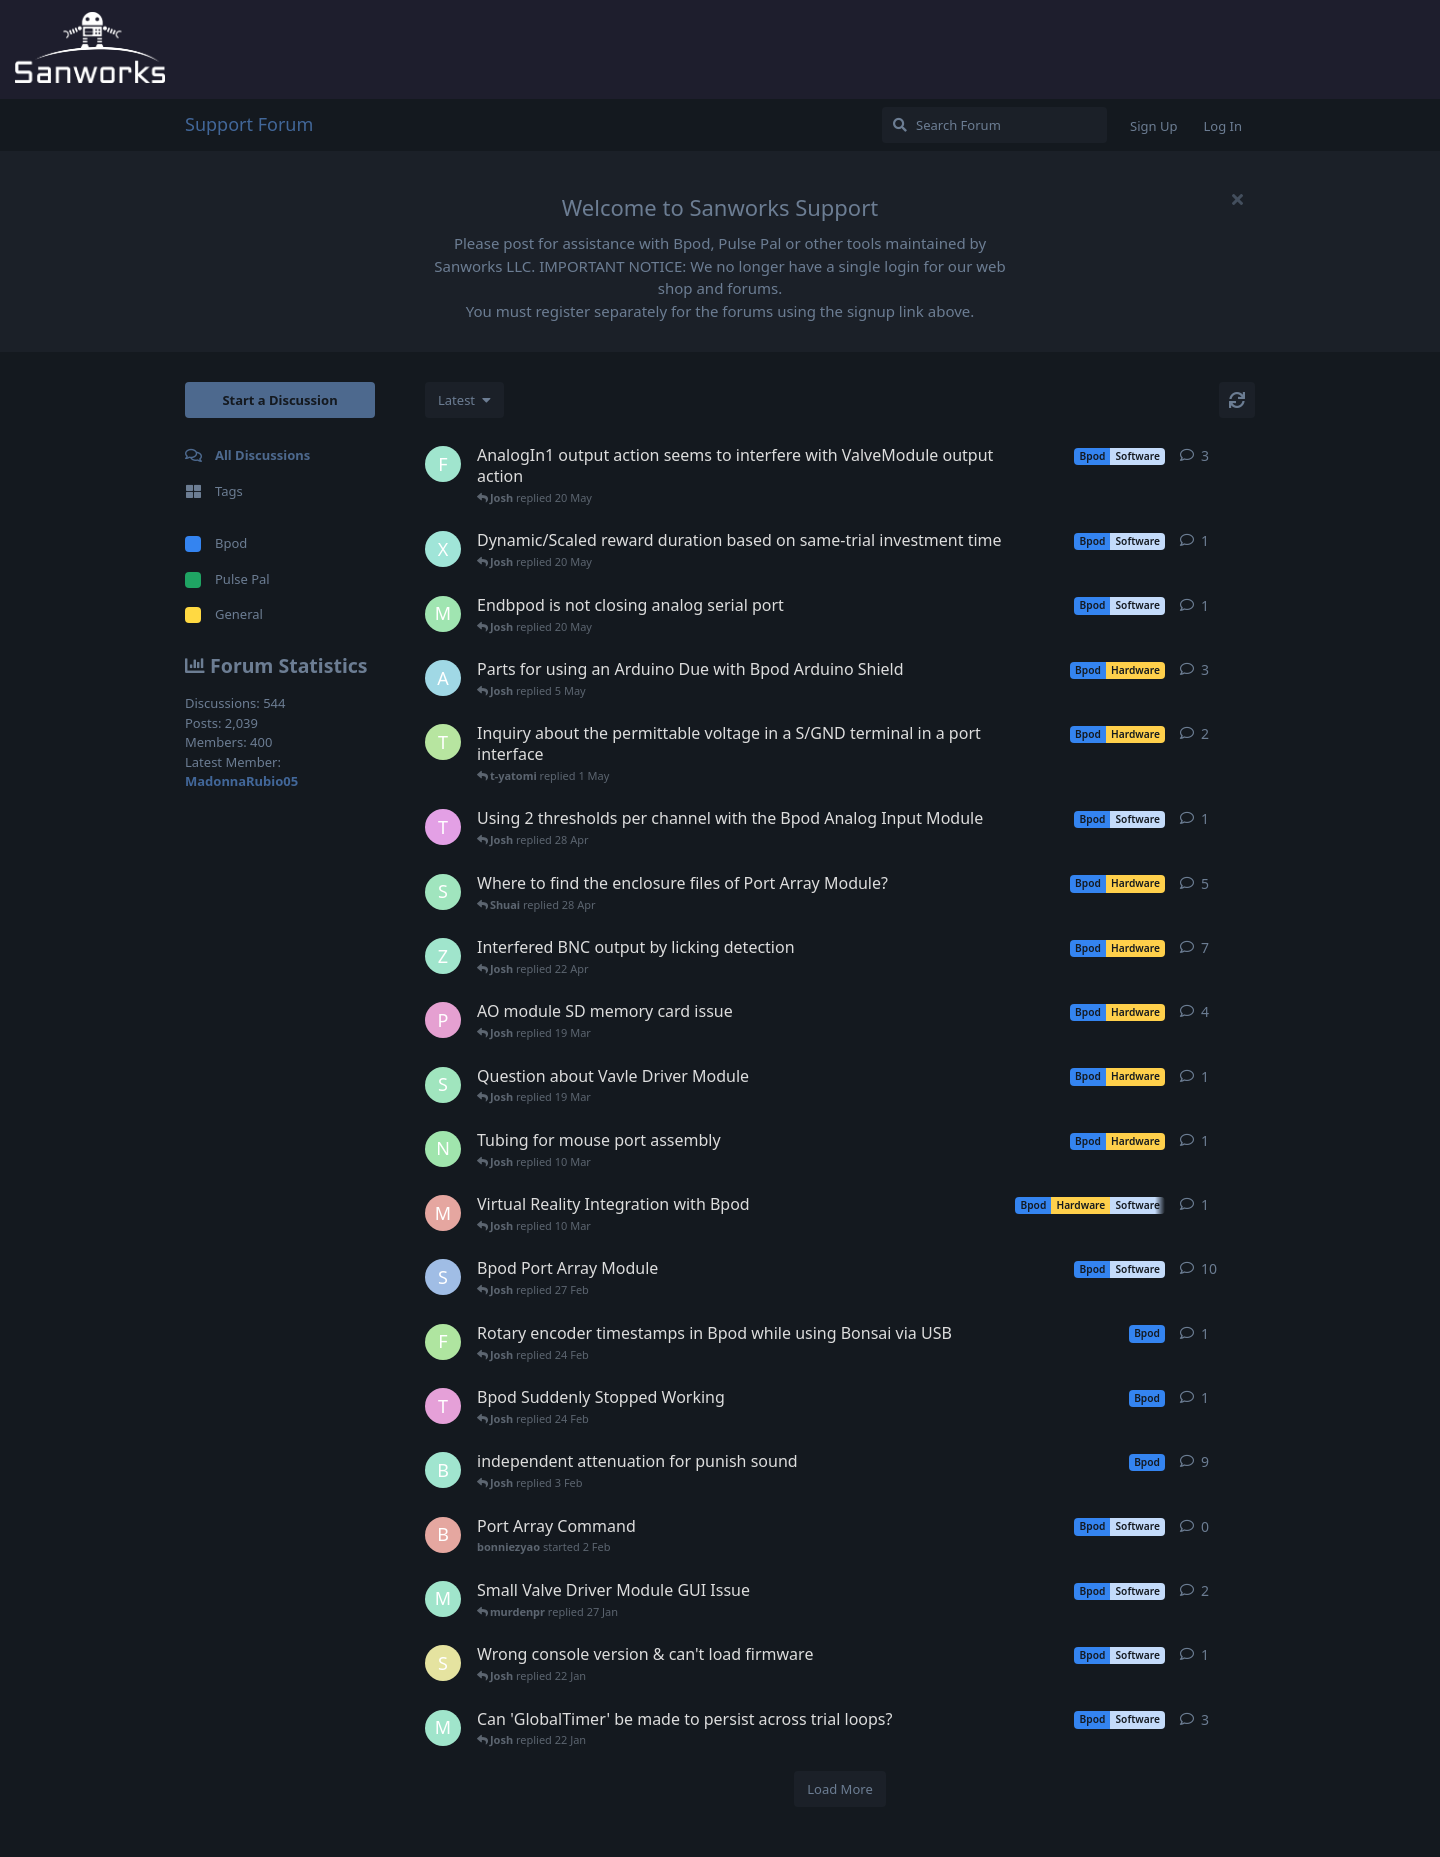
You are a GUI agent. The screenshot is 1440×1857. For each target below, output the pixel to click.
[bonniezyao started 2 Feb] (443, 1535)
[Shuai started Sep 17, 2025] (443, 892)
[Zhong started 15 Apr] (443, 956)
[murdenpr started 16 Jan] (443, 1599)
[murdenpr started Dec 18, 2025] (443, 1728)
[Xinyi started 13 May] (443, 549)
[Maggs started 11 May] (443, 614)
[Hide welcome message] (1237, 199)
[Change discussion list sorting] (464, 400)
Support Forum (249, 124)
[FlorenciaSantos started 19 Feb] (443, 1342)
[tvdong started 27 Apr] (443, 827)
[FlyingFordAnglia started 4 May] (443, 464)
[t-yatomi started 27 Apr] (443, 742)
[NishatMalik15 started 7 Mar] (443, 1149)
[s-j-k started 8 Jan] (443, 1663)
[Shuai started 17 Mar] (443, 1085)
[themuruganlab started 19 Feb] (443, 1406)
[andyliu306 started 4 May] (443, 678)
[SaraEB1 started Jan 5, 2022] (443, 1277)
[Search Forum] (994, 125)
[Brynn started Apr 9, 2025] (443, 1470)
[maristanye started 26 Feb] (443, 1213)
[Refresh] (1237, 400)
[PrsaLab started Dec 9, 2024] (443, 1020)
